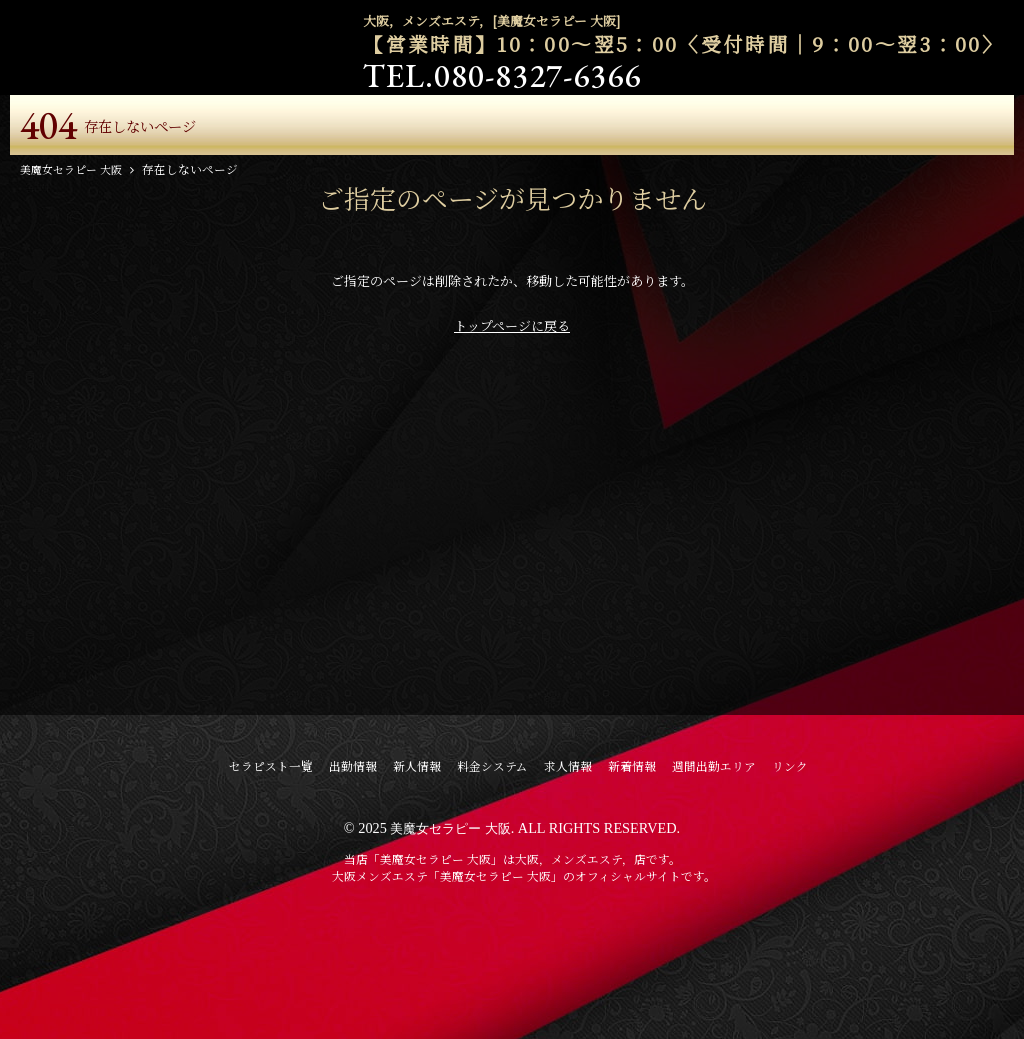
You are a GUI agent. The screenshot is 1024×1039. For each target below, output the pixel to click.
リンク (790, 865)
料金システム (492, 865)
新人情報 (417, 865)
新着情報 (632, 865)
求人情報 (568, 865)
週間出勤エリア (714, 865)
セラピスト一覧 (271, 865)
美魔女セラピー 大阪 (451, 927)
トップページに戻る (512, 424)
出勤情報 (353, 865)
